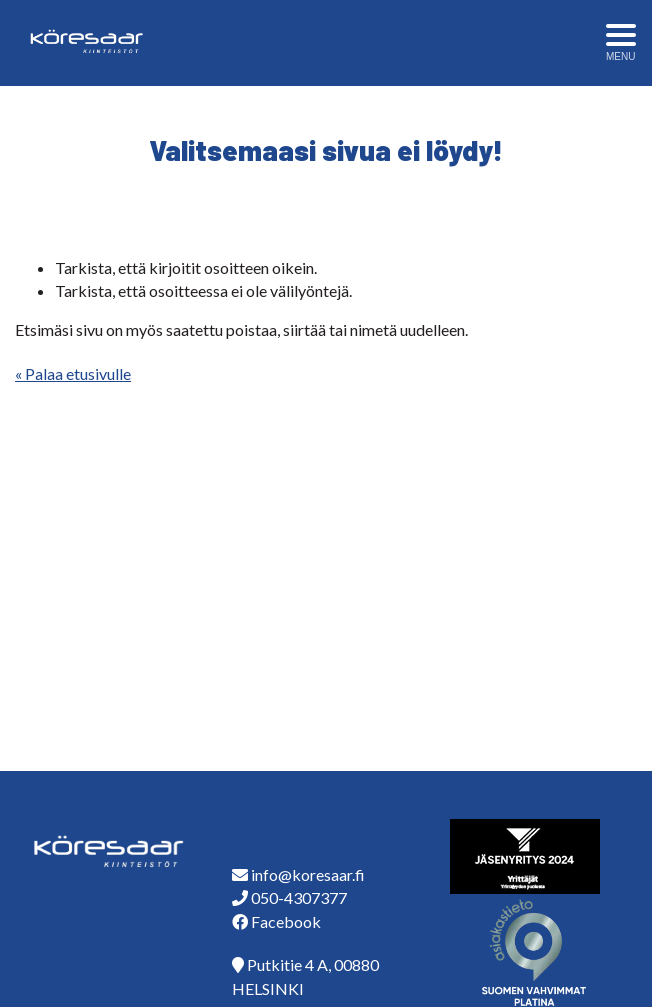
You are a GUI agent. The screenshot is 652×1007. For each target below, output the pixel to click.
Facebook (286, 921)
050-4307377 (299, 897)
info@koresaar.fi (308, 874)
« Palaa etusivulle (73, 373)
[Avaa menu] (621, 43)
